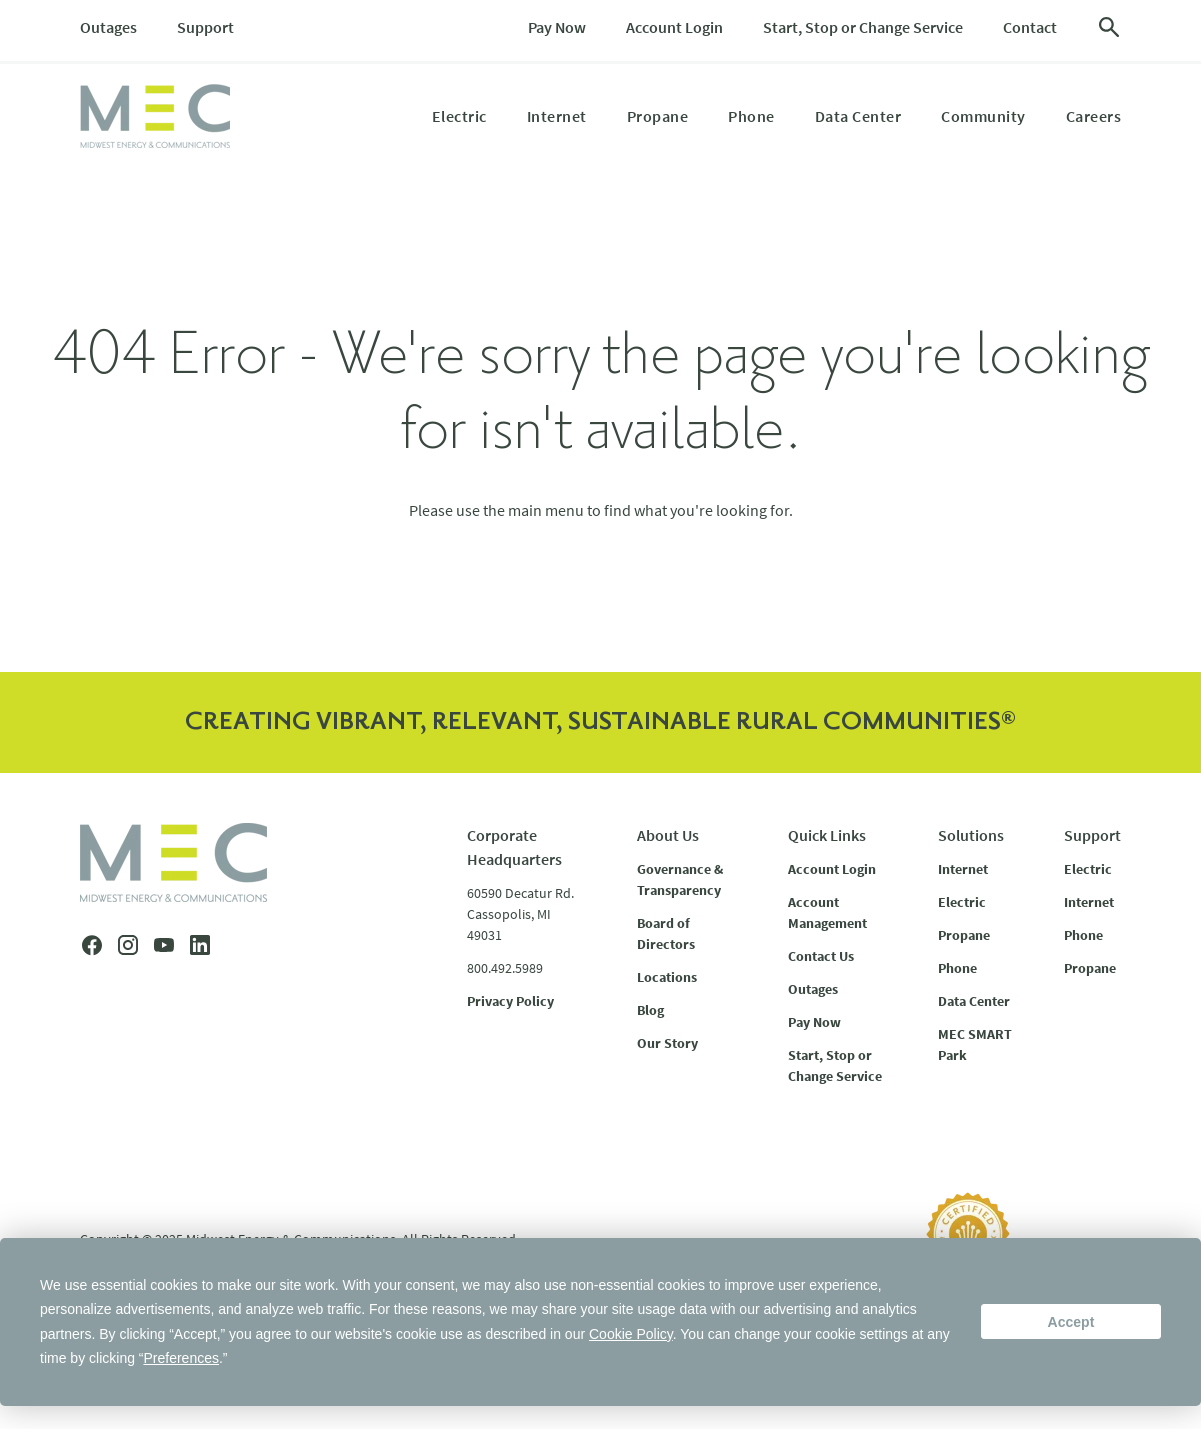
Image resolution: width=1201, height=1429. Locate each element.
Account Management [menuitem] (827, 912)
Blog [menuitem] (650, 1010)
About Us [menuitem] (668, 835)
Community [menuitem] (983, 116)
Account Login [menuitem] (674, 27)
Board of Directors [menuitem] (666, 933)
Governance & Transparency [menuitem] (680, 879)
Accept (1071, 1322)
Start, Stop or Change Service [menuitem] (863, 27)
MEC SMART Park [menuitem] (975, 1044)
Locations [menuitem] (667, 977)
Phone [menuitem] (751, 116)
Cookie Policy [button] (631, 1334)
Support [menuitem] (205, 27)
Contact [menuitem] (1030, 27)
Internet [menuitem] (557, 116)
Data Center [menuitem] (858, 116)
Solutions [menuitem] (971, 835)
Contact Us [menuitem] (821, 956)
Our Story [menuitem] (667, 1043)
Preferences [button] (181, 1358)
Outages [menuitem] (108, 27)
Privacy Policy (510, 1001)
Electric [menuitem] (459, 116)
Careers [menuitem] (1094, 116)
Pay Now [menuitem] (557, 27)
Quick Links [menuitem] (827, 835)
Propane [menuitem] (658, 116)
